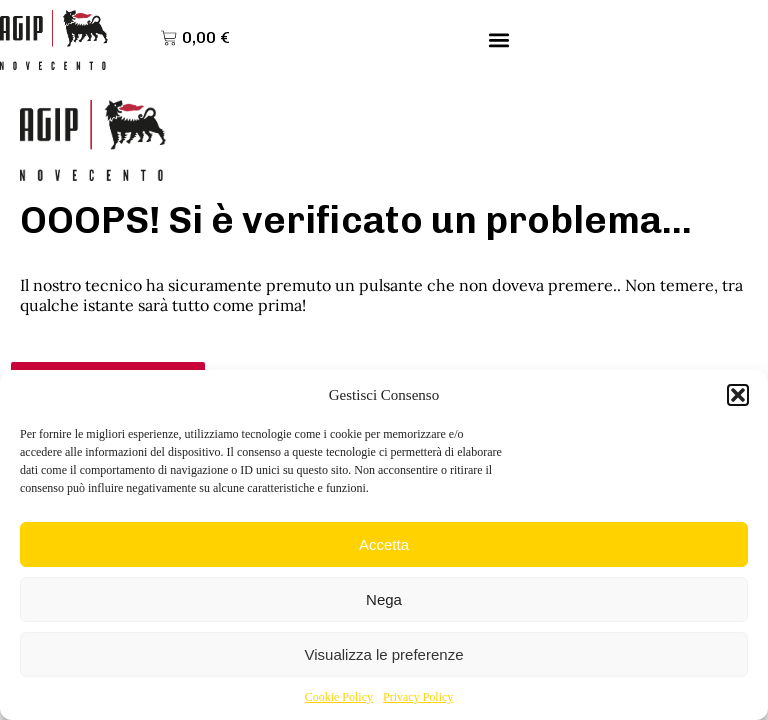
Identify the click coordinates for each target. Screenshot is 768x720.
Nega (384, 599)
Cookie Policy (339, 697)
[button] (738, 395)
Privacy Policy (418, 697)
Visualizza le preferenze (384, 654)
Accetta (384, 544)
